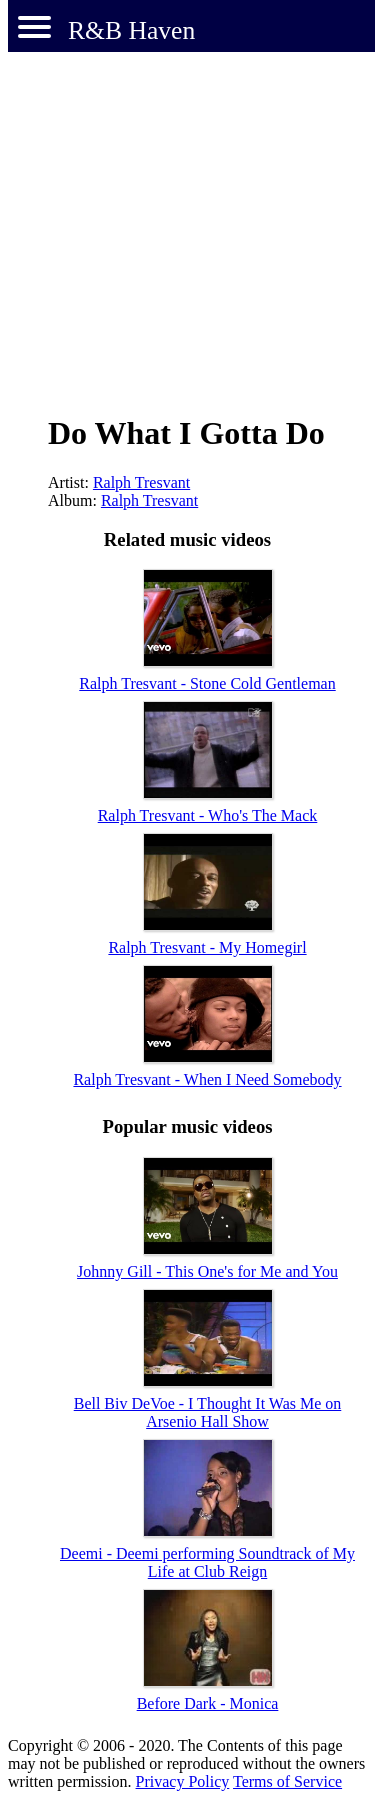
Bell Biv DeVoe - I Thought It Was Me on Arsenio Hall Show (208, 1412)
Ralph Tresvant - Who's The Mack (208, 815)
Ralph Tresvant (141, 482)
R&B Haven (131, 30)
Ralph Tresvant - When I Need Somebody (207, 1079)
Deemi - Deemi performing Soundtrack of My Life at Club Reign (207, 1562)
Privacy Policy (183, 1781)
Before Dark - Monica (208, 1703)
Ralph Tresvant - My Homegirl (207, 947)
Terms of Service (287, 1781)
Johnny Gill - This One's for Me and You (207, 1271)
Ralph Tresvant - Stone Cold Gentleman (207, 683)
